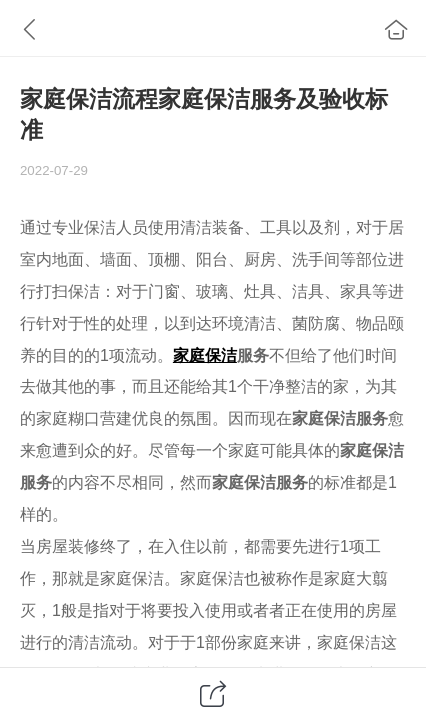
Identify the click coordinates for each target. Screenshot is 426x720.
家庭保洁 (205, 355)
